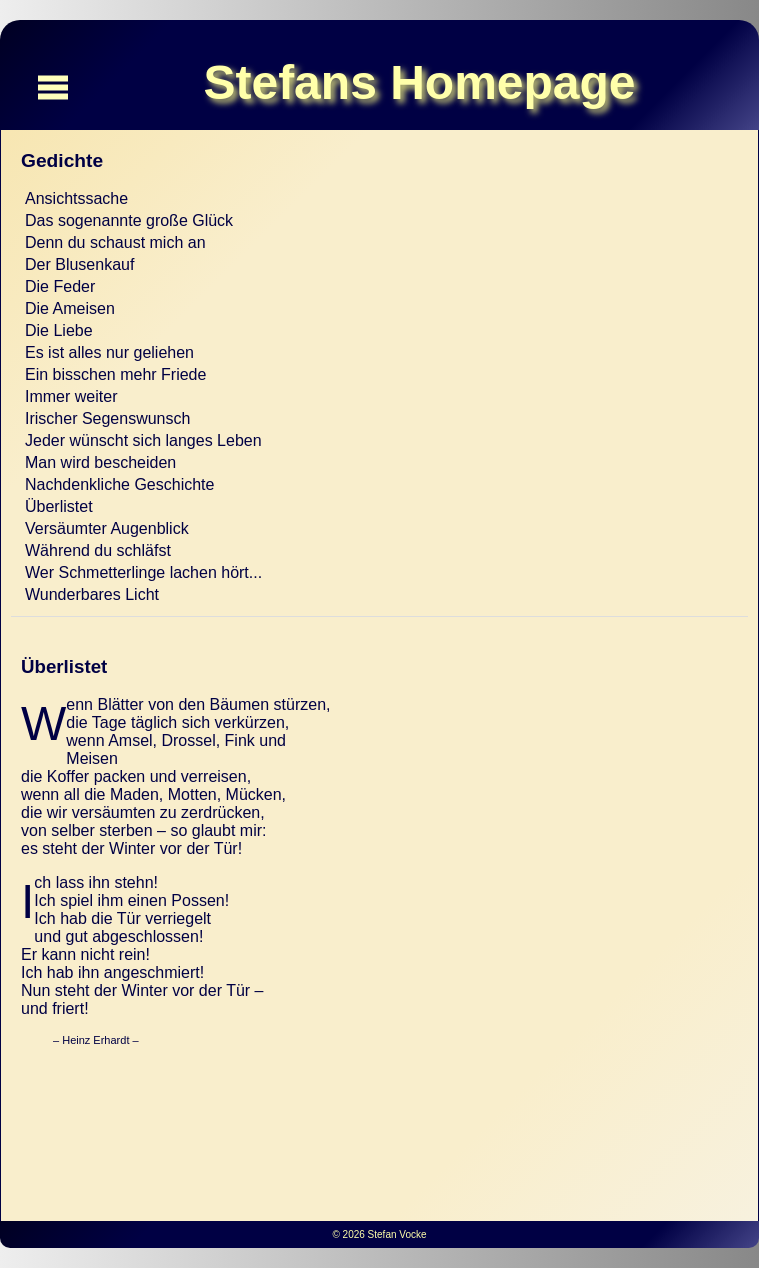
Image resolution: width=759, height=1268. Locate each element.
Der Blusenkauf (79, 264)
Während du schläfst (98, 550)
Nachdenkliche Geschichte (119, 484)
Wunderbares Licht (92, 594)
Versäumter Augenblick (107, 528)
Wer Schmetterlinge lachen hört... (143, 572)
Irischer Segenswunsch (107, 418)
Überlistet (59, 506)
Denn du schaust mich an (115, 242)
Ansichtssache (76, 198)
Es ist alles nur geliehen (109, 352)
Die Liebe (59, 330)
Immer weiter (71, 396)
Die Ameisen (70, 308)
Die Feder (60, 286)
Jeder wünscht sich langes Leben (143, 440)
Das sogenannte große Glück (129, 220)
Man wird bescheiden (100, 462)
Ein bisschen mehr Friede (115, 374)
